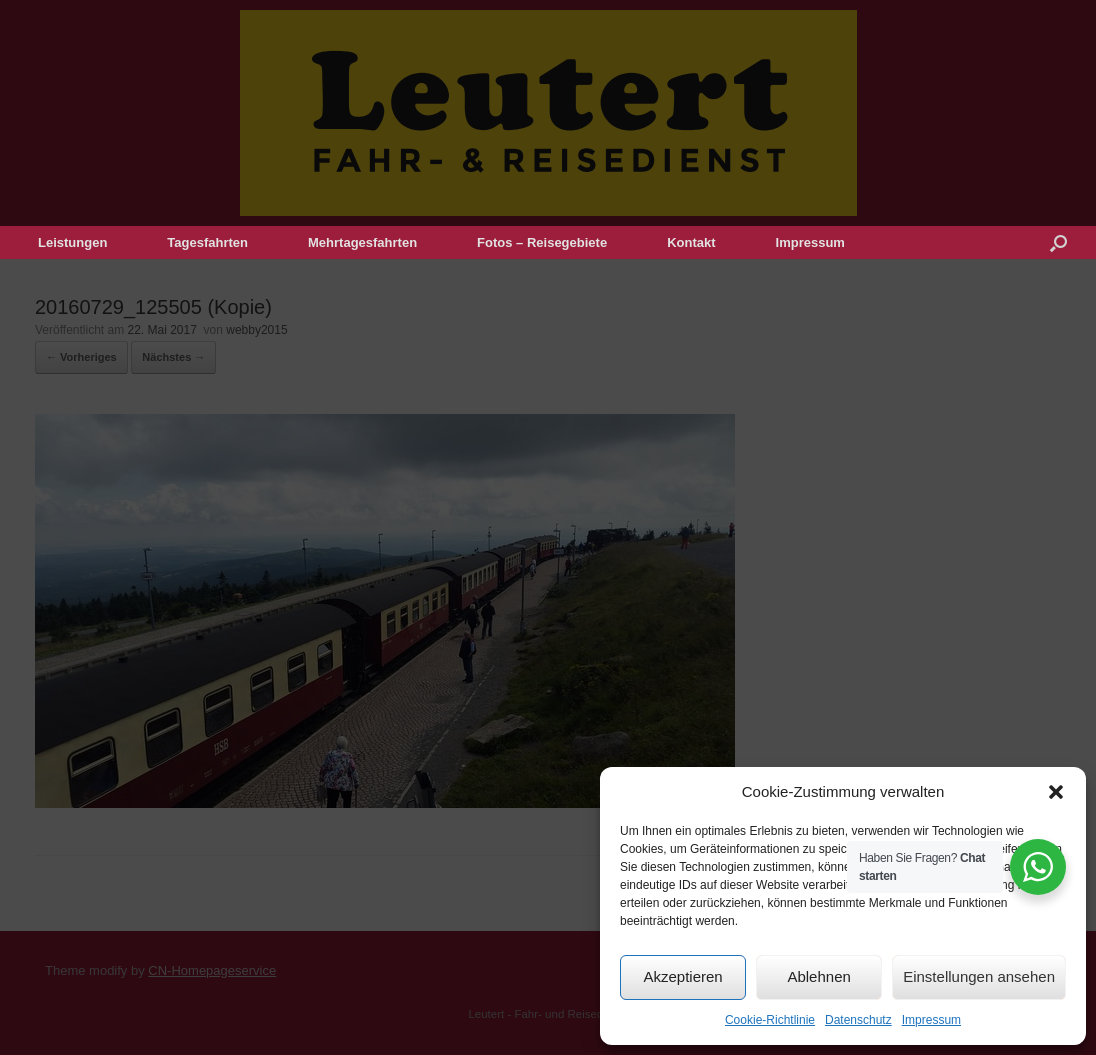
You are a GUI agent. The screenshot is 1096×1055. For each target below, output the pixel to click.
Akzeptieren (682, 976)
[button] (1056, 792)
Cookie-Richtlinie (770, 1020)
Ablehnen (818, 976)
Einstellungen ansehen (979, 976)
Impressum (931, 1020)
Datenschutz (858, 1020)
